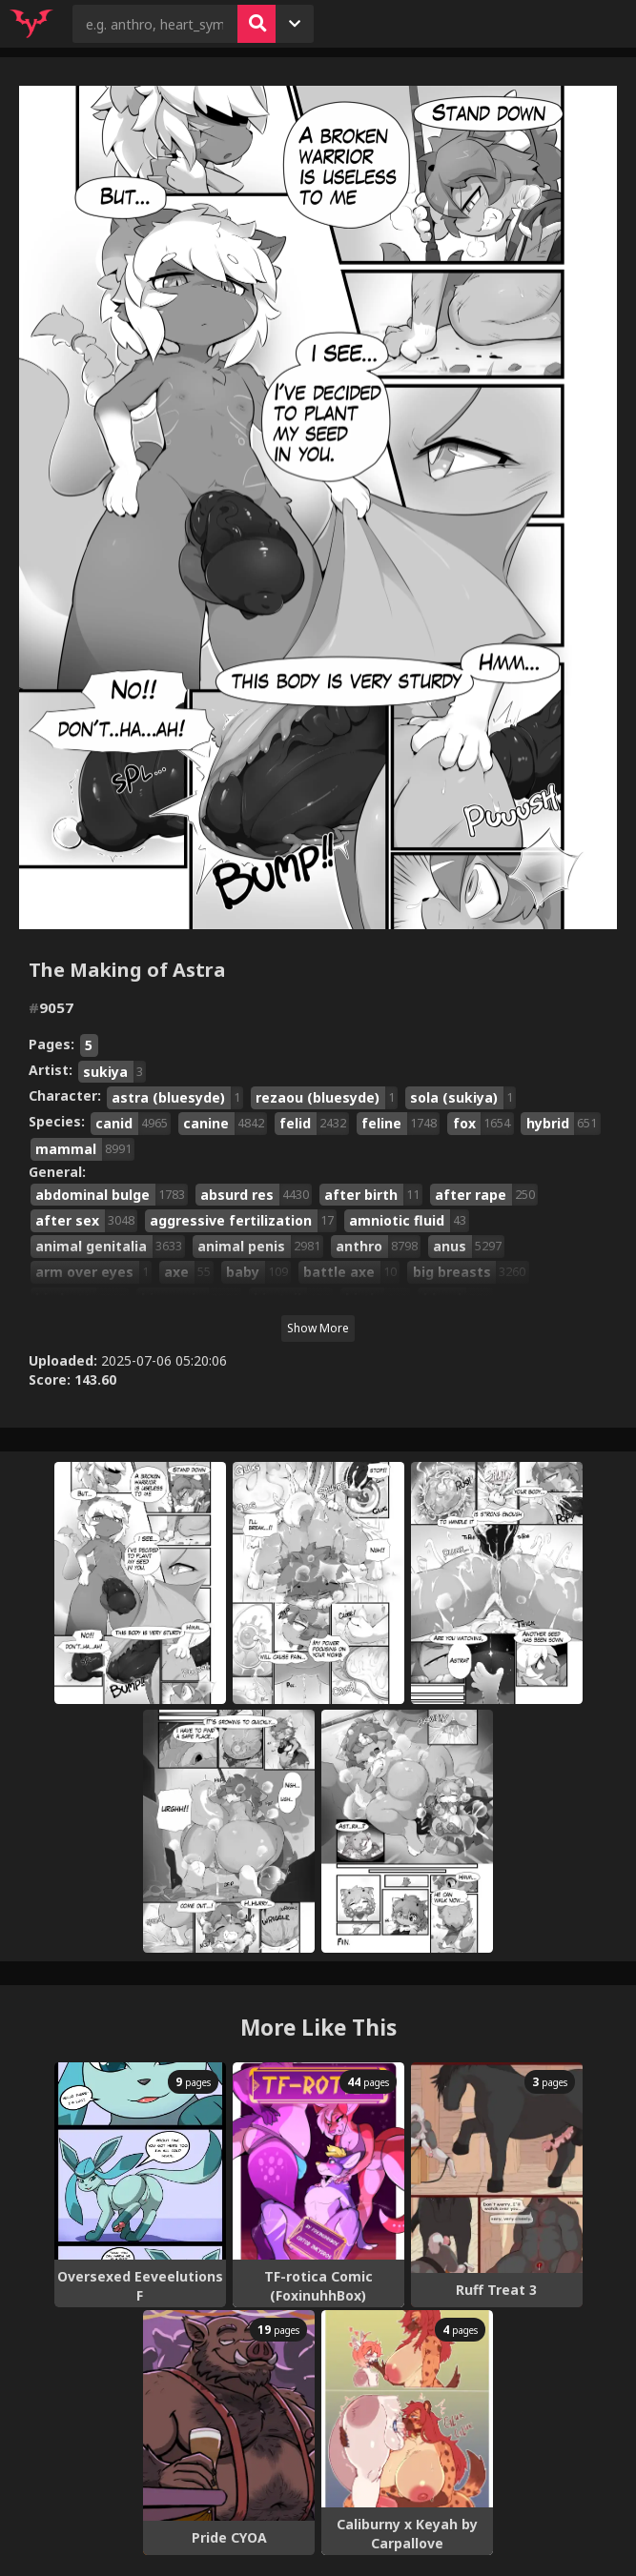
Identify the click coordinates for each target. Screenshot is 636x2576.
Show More (318, 1328)
